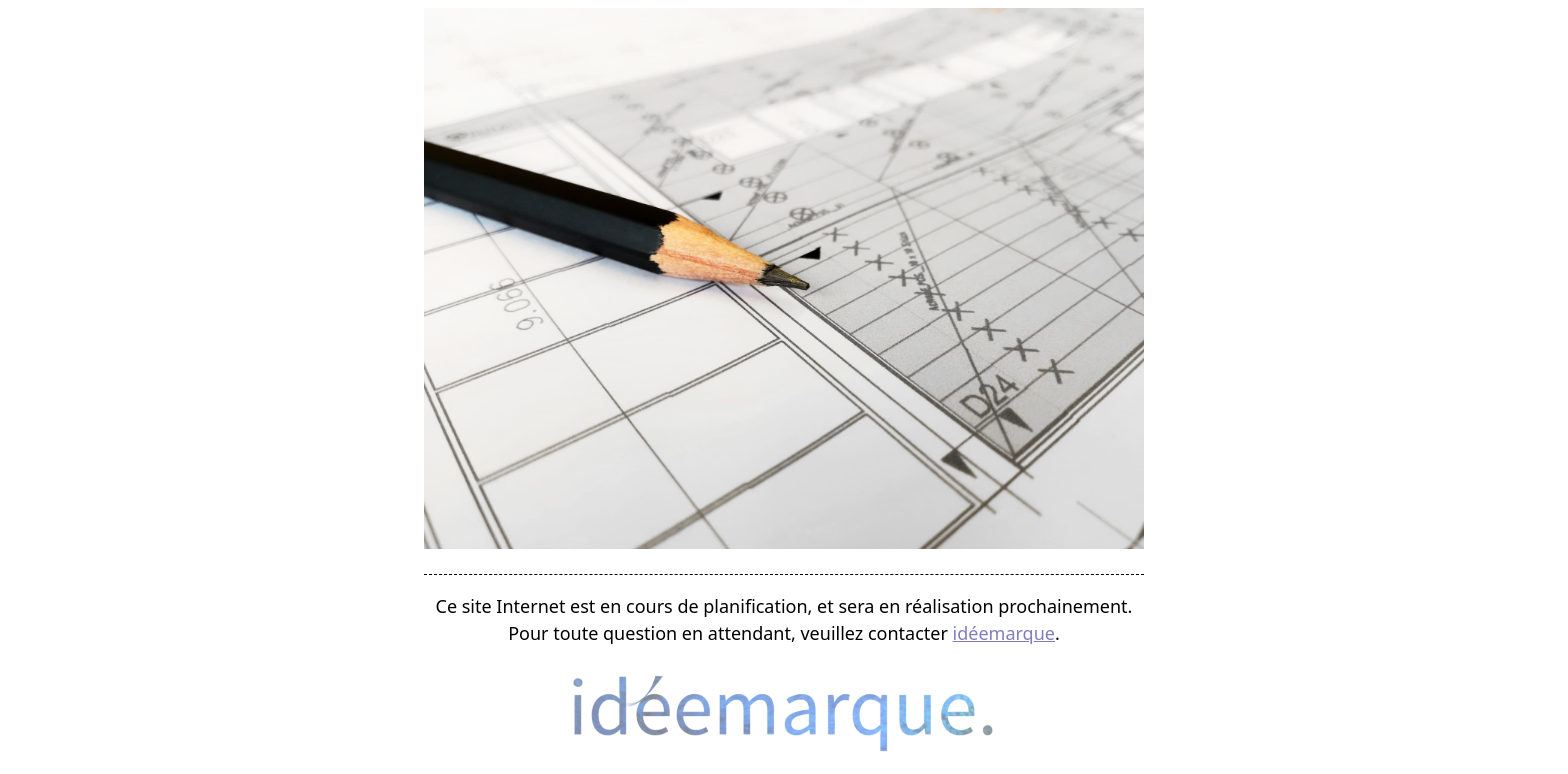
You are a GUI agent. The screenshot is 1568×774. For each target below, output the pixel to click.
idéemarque (1004, 633)
